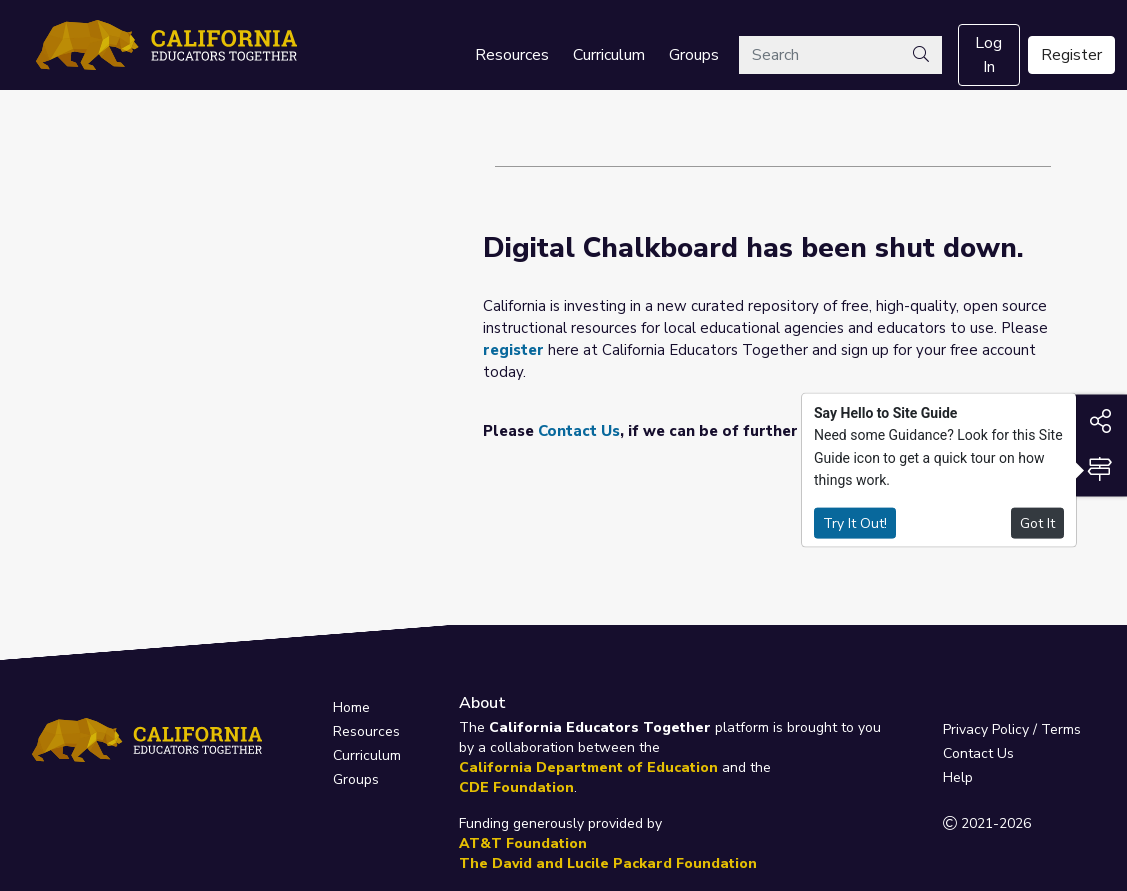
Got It (1037, 522)
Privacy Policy (986, 729)
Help (958, 777)
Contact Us (579, 431)
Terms (1061, 729)
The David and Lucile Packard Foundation (608, 863)
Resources (512, 55)
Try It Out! (855, 522)
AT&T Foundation (523, 843)
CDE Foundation (516, 787)
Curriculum (609, 55)
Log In (988, 55)
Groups (694, 55)
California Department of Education (588, 767)
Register (1071, 55)
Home (351, 707)
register (513, 350)
